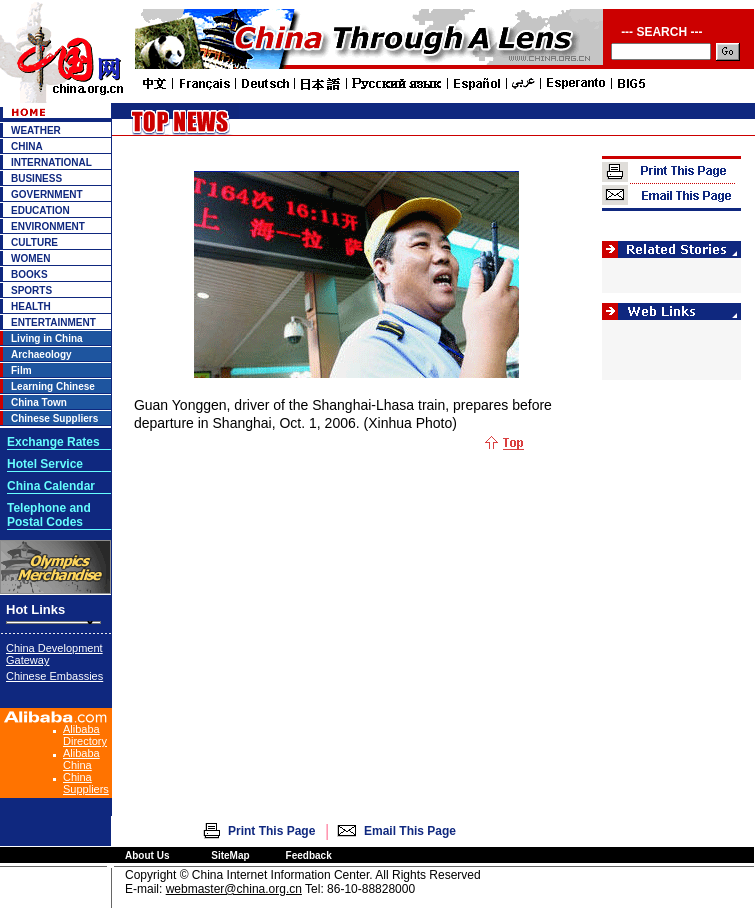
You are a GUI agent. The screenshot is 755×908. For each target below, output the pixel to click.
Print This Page (271, 831)
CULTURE (34, 242)
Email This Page (410, 831)
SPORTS (31, 290)
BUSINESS (36, 178)
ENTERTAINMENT (53, 322)
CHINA (27, 146)
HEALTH (31, 306)
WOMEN (30, 258)
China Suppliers (86, 783)
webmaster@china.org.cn (234, 889)
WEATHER (36, 130)
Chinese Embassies (54, 676)
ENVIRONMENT (48, 226)
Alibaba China (81, 759)
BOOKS (29, 274)
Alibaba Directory (85, 735)
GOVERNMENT (47, 194)
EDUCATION (40, 210)
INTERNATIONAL (51, 162)
